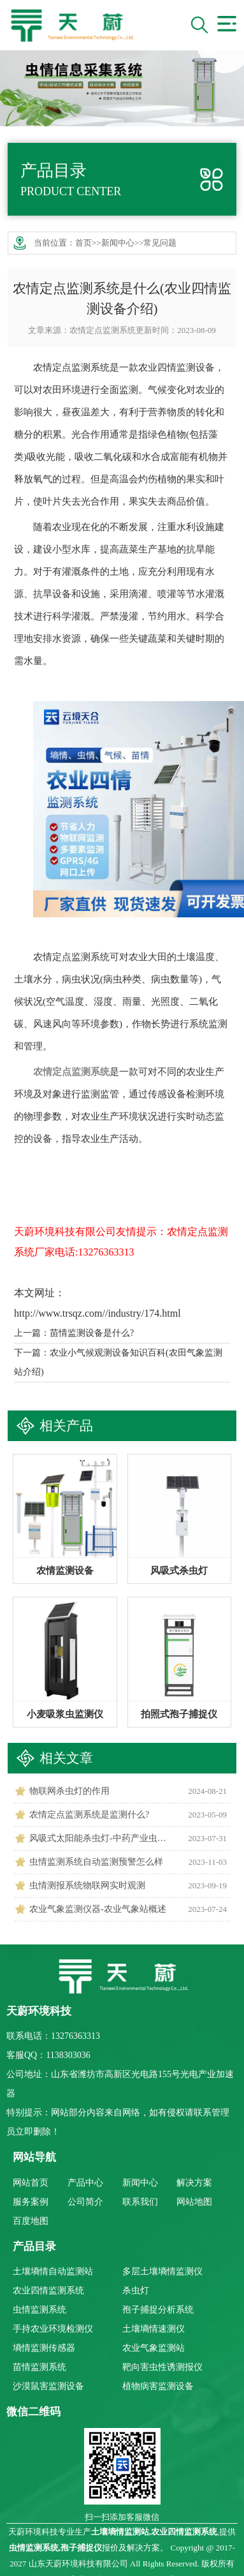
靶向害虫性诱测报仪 (162, 2367)
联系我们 (140, 2202)
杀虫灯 (135, 2290)
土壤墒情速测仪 (153, 2329)
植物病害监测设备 (158, 2386)
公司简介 (85, 2202)
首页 (83, 243)
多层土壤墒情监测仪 (162, 2271)
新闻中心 (117, 243)
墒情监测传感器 (44, 2348)
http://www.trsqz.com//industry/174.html (97, 1313)
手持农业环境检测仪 (53, 2329)
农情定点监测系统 (102, 330)
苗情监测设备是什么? (92, 1333)
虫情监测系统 (39, 2309)
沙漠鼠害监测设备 (48, 2386)
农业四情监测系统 (48, 2290)
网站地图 (194, 2202)
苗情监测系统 (39, 2367)
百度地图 (30, 2221)
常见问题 (159, 243)
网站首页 (30, 2182)
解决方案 (194, 2182)
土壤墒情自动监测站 (53, 2271)
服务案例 (30, 2202)
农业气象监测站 (153, 2348)
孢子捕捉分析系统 (158, 2309)
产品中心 (85, 2182)
